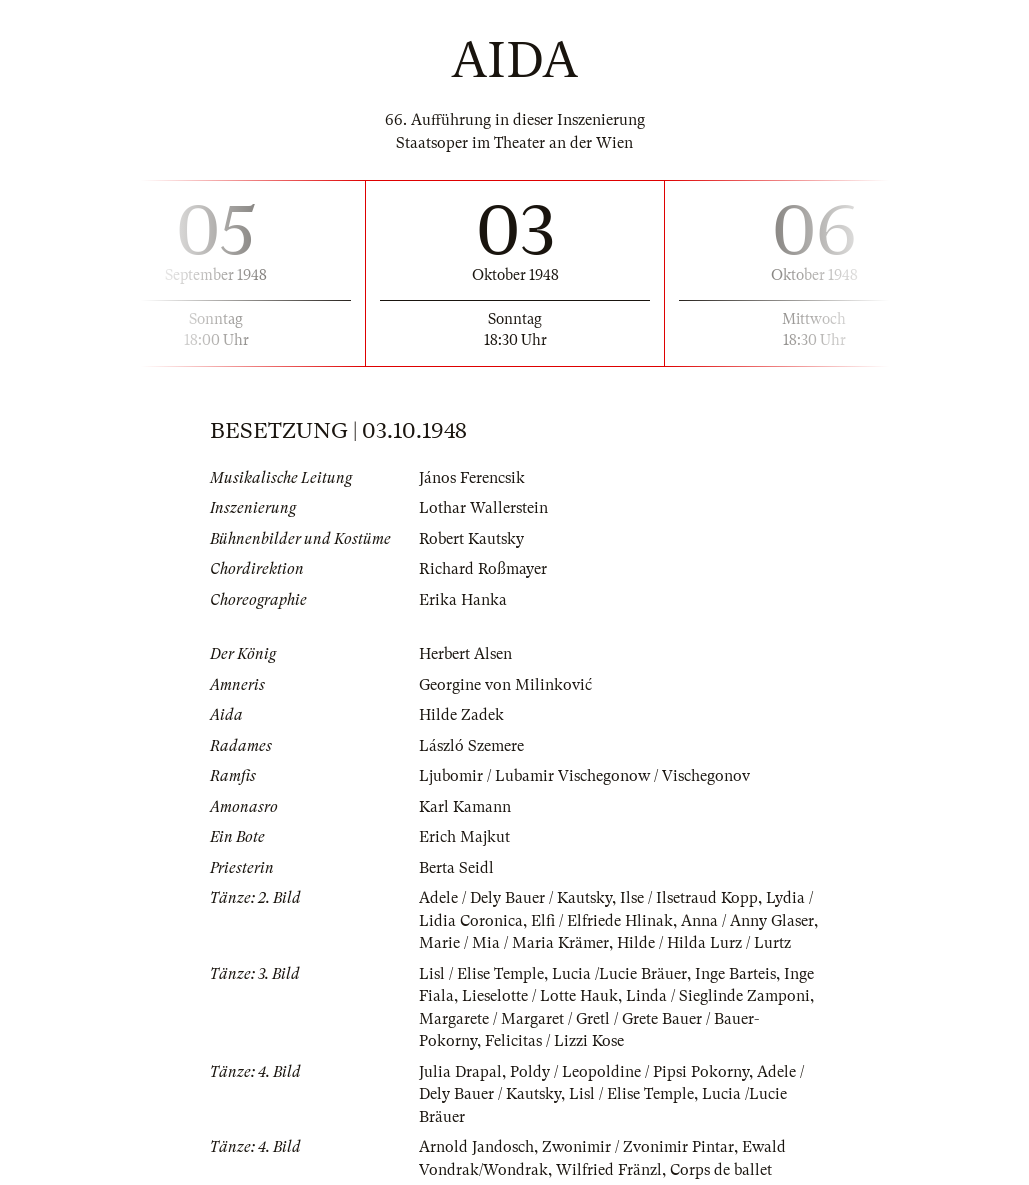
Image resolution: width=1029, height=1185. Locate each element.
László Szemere (471, 746)
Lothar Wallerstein (483, 508)
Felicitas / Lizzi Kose (554, 1041)
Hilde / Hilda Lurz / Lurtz (704, 943)
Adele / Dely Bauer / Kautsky (515, 898)
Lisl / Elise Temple (481, 974)
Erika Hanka (463, 600)
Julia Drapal (460, 1072)
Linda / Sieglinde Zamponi (718, 996)
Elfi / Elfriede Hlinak (602, 921)
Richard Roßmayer (483, 569)
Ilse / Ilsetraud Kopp (689, 898)
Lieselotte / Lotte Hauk (540, 996)
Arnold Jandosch (476, 1147)
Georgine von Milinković (505, 685)
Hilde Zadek (461, 715)
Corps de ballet (721, 1170)
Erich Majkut (464, 837)
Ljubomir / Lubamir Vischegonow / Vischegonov (584, 776)
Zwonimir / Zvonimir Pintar (638, 1147)
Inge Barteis (735, 974)
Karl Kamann (465, 807)
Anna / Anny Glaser (747, 921)
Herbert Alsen (465, 654)
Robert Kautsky (471, 539)
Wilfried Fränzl (609, 1170)
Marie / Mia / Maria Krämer (514, 943)
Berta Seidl (456, 868)
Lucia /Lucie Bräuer (619, 974)
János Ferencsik (472, 478)
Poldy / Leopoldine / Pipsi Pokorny (629, 1072)
